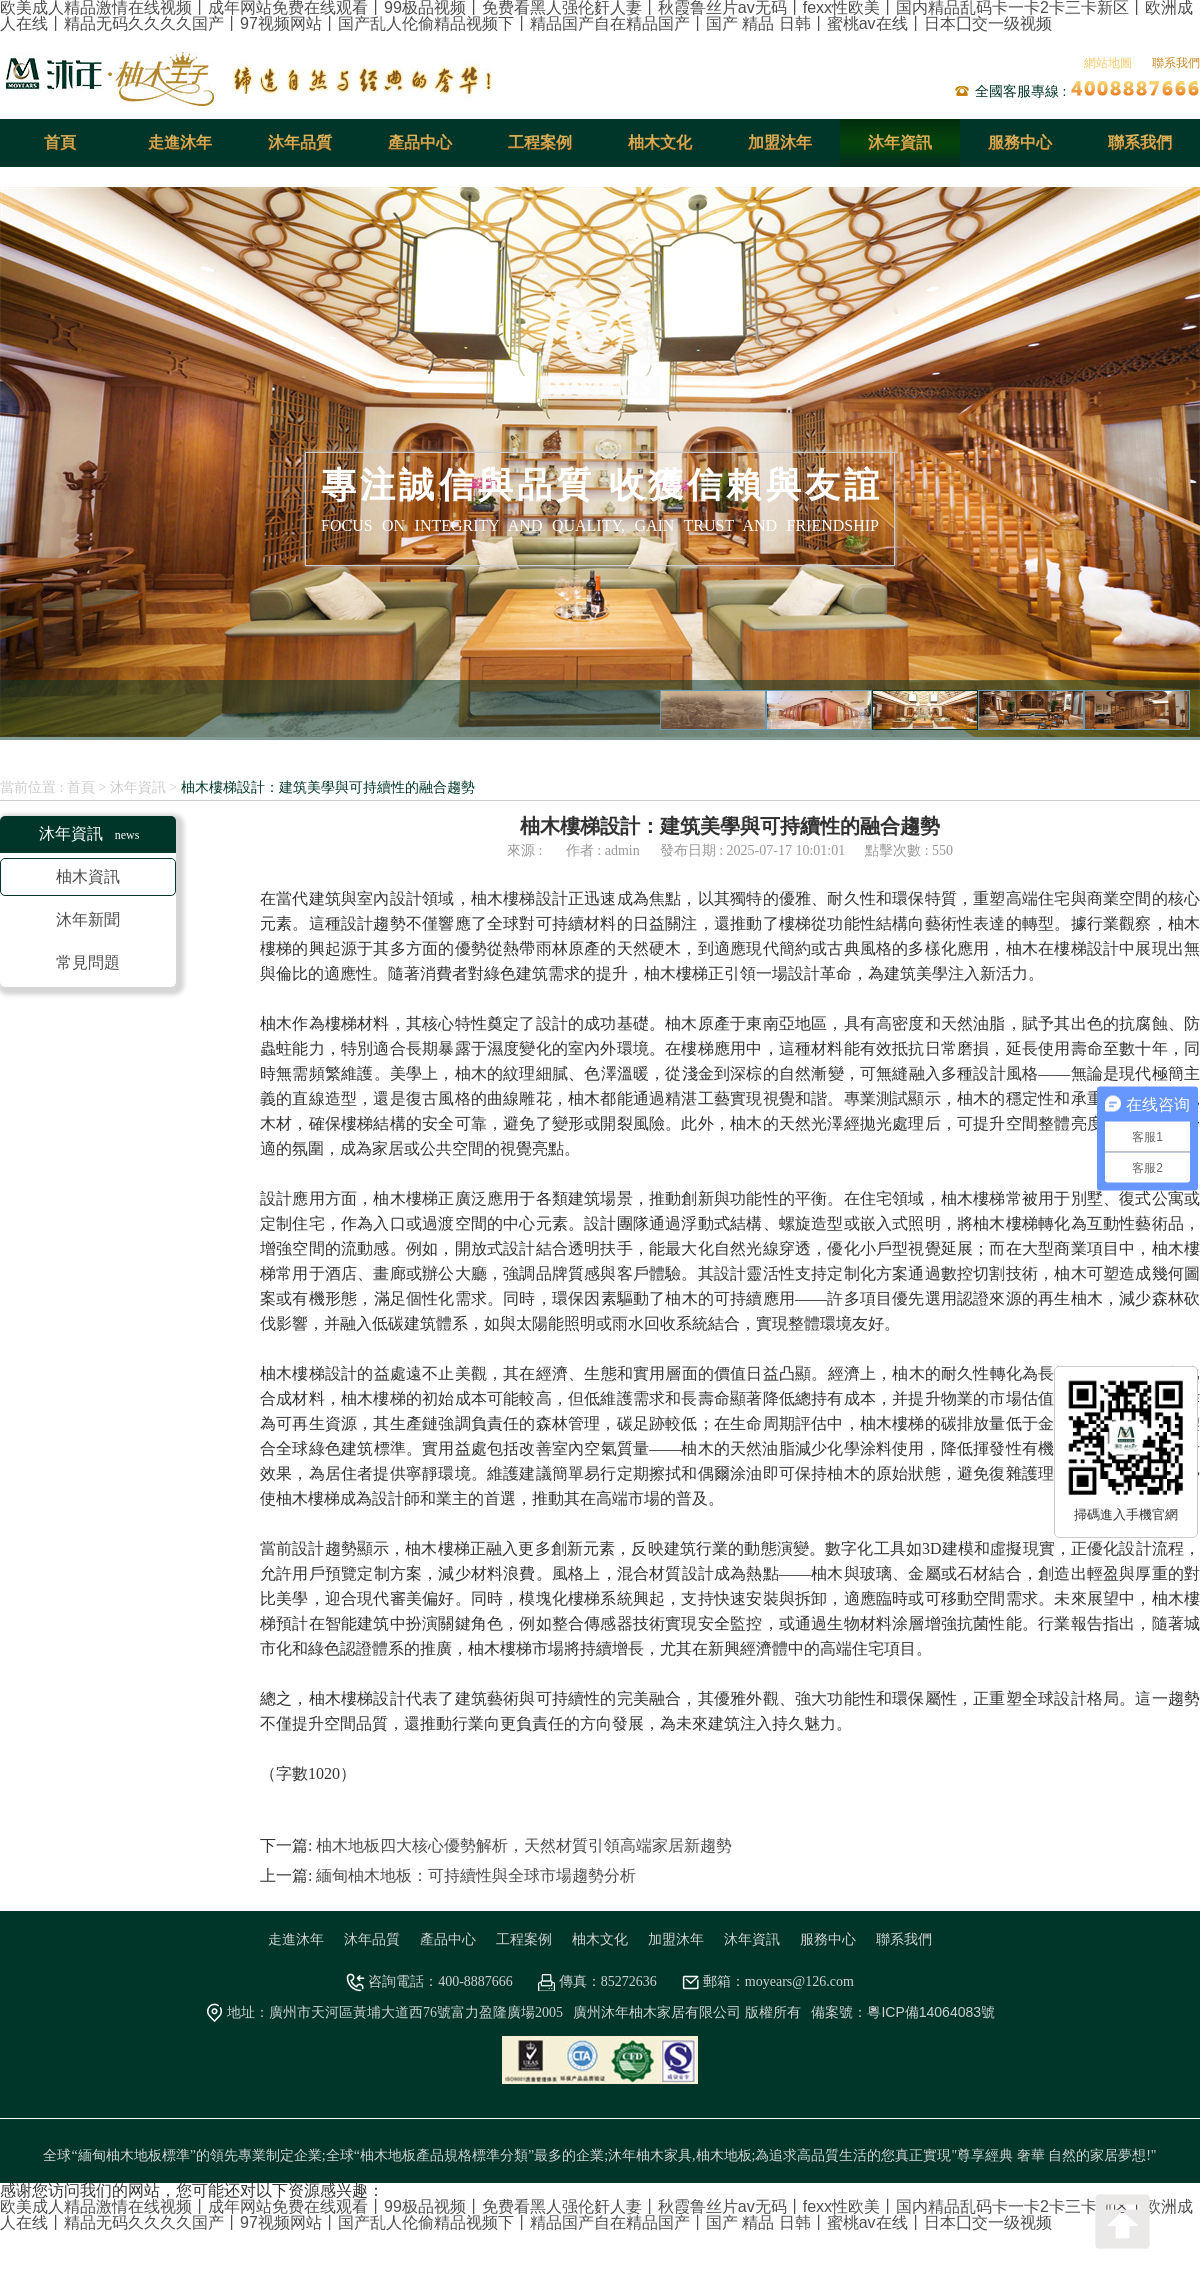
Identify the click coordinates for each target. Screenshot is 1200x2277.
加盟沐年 (780, 142)
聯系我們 (1176, 63)
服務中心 (1020, 142)
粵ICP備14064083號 (931, 2012)
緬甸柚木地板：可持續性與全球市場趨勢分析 (476, 1875)
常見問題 (88, 962)
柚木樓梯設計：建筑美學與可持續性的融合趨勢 (328, 787)
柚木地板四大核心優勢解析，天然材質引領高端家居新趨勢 (524, 1845)
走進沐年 (180, 142)
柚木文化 (660, 142)
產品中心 (420, 142)
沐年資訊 (900, 142)
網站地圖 (1108, 63)
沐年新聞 (88, 919)
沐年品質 (300, 142)
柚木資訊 (88, 876)
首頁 (60, 142)
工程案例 (540, 142)
